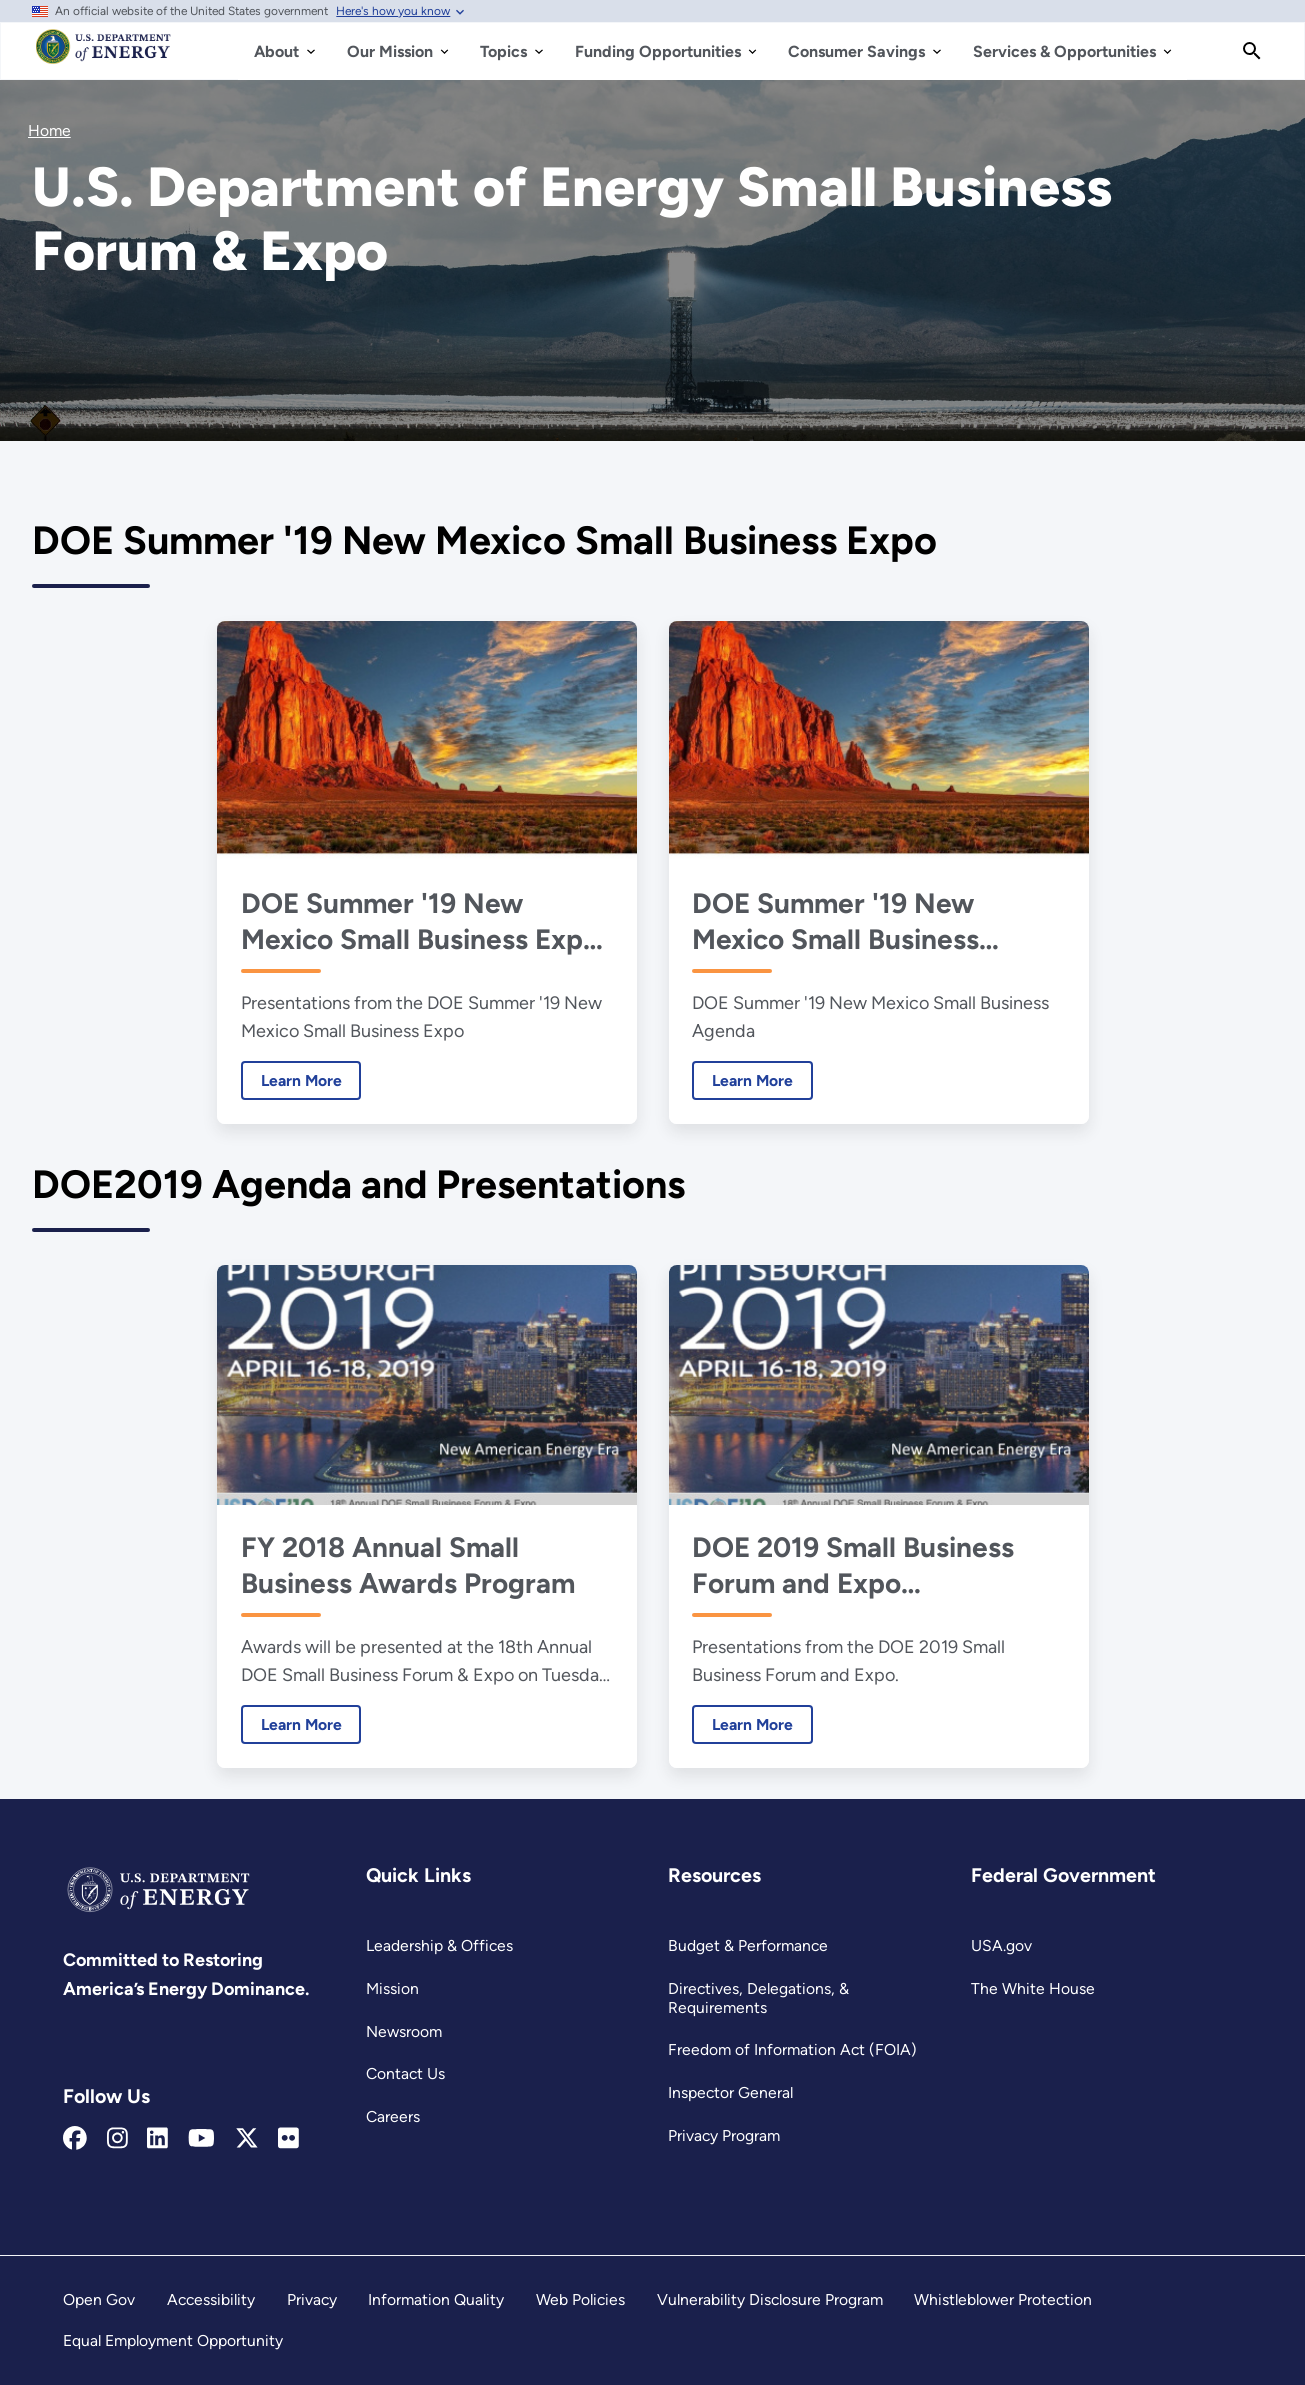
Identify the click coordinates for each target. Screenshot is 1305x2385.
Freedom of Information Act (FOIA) (792, 2049)
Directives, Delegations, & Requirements (758, 1998)
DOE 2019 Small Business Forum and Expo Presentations (853, 1564)
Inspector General (730, 2092)
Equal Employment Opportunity (173, 2340)
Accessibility (211, 2299)
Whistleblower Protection (1003, 2299)
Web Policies (580, 2299)
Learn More (290, 1080)
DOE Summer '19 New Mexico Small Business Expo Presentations (419, 921)
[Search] (1252, 51)
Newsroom (404, 2031)
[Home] (104, 56)
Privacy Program (724, 2135)
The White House (1033, 1988)
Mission (392, 1988)
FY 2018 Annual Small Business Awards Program (407, 1564)
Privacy (312, 2299)
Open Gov (99, 2299)
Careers (393, 2116)
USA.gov (1001, 1945)
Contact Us (405, 2073)
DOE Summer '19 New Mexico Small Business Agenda (835, 921)
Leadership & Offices (439, 1945)
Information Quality (436, 2299)
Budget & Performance (748, 1945)
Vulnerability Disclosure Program (770, 2299)
